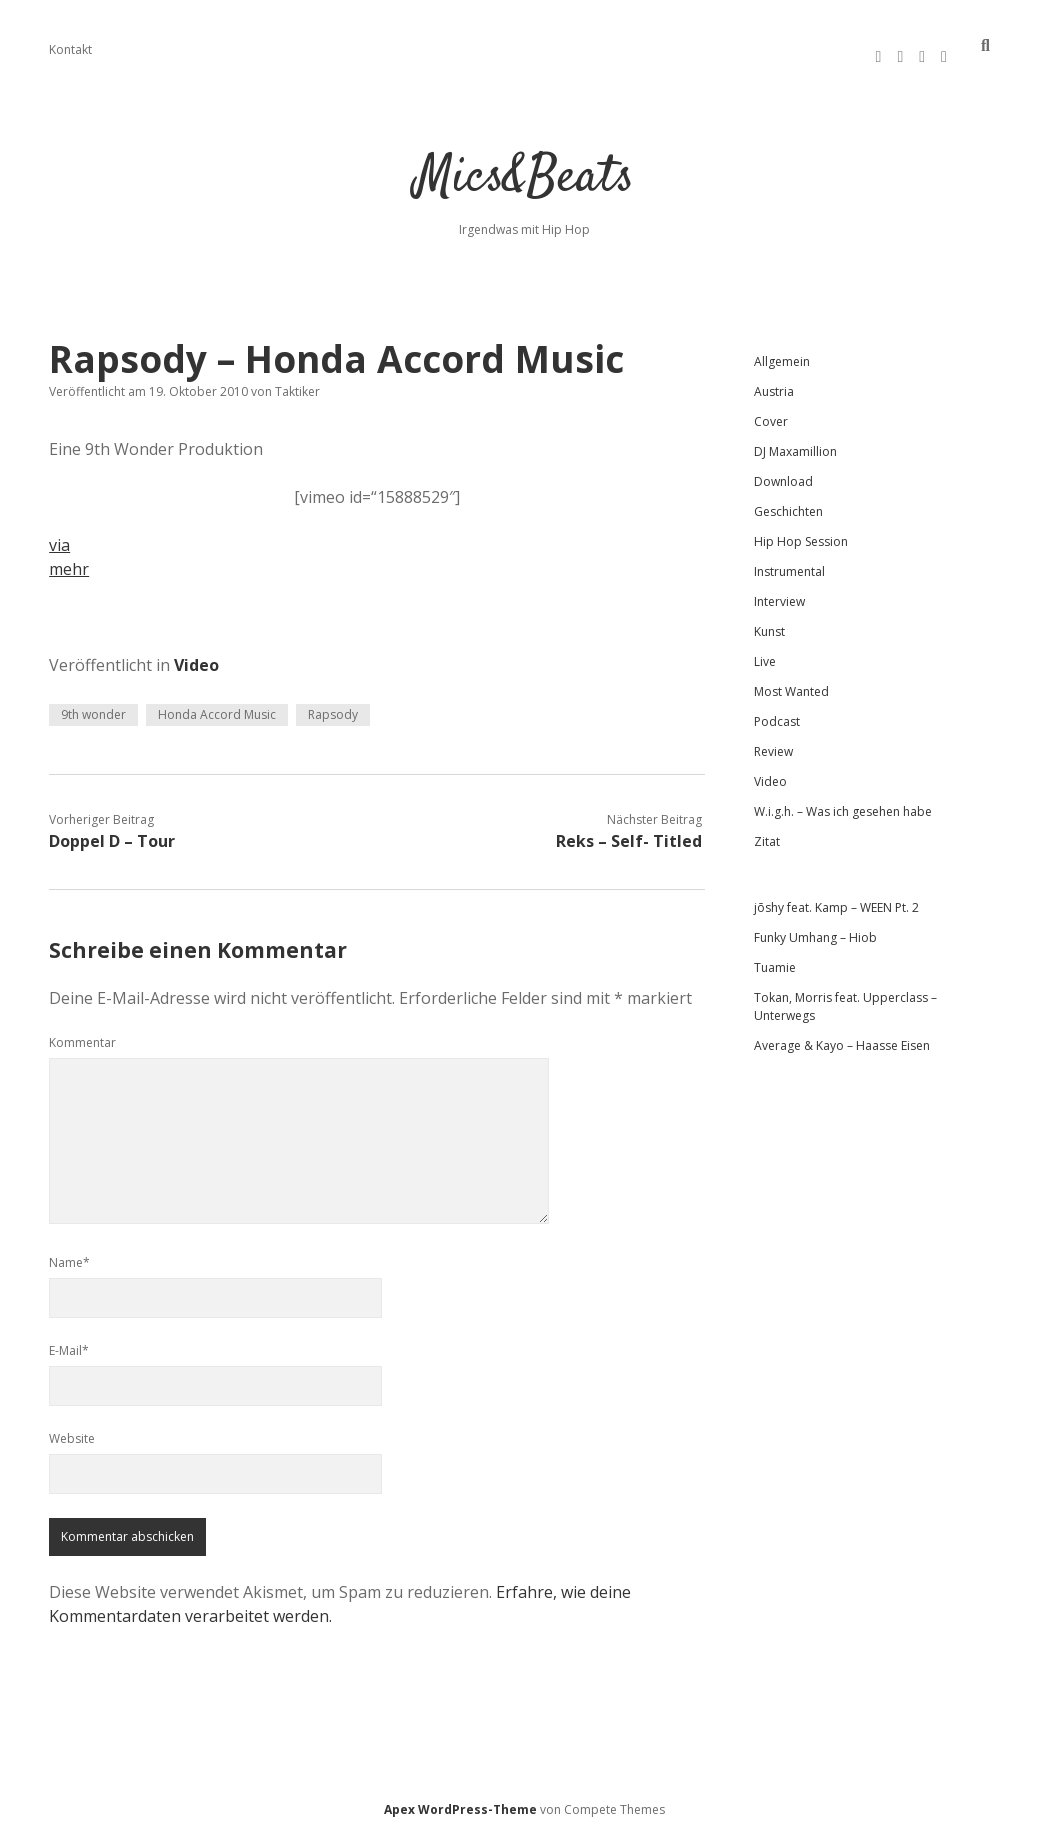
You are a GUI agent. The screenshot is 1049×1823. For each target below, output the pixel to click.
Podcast (777, 712)
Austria (774, 382)
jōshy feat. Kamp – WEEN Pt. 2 (836, 898)
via (59, 536)
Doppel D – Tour (112, 832)
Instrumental (789, 562)
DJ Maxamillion (795, 442)
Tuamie (775, 958)
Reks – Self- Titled (629, 832)
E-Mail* (69, 1341)
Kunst (769, 622)
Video (196, 656)
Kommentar (82, 1033)
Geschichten (788, 502)
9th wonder (93, 705)
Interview (779, 592)
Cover (771, 412)
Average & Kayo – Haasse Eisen (842, 1036)
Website (72, 1429)
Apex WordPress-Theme (460, 1800)
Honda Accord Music (217, 705)
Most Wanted (791, 682)
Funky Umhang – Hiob (815, 928)
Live (765, 652)
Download (783, 472)
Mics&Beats (524, 169)
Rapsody (333, 705)
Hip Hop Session (801, 532)
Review (773, 742)
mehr (69, 560)
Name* (69, 1253)
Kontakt (70, 49)
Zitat (767, 832)
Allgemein (782, 352)
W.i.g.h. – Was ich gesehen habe (843, 802)
